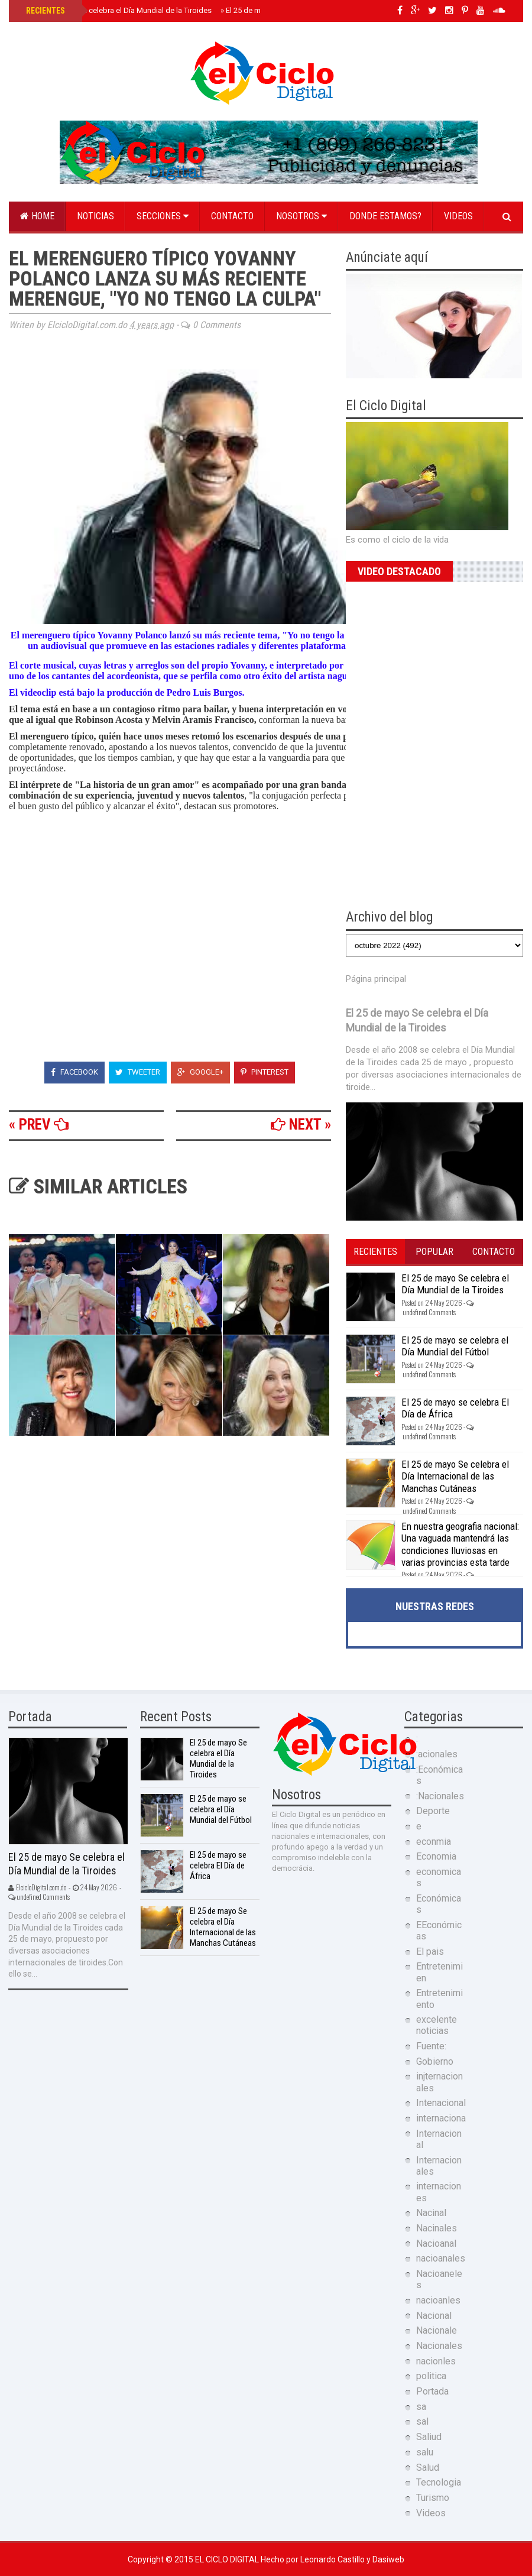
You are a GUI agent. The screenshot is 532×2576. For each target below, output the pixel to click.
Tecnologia (438, 2482)
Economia (436, 1856)
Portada (432, 2391)
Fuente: (431, 2046)
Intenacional (441, 2102)
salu (424, 2452)
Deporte (433, 1810)
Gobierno (434, 2061)
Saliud (429, 2436)
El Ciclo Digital (228, 2559)
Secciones (163, 216)
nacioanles (438, 2300)
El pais (430, 1951)
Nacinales (436, 2228)
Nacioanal (436, 2243)
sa (421, 2406)
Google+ (200, 1072)
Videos (458, 216)
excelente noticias (436, 2025)
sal (422, 2421)
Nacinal (431, 2212)
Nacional (434, 2315)
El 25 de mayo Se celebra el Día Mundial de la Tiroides (118, 10)
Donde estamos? (385, 216)
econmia (433, 1841)
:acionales (437, 1754)
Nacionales (439, 2345)
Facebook (74, 1072)
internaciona (441, 2118)
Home (37, 216)
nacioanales (440, 2258)
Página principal (376, 979)
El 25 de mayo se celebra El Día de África (218, 1865)
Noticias (95, 216)
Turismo (432, 2497)
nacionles (436, 2361)
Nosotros (301, 216)
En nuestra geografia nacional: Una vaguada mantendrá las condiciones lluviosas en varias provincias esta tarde (460, 1544)
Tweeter (137, 1072)
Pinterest (264, 1072)
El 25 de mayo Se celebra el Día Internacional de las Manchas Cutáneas (455, 1476)
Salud (427, 2467)
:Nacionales (440, 1796)
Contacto (232, 216)
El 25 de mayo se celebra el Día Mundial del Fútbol (454, 1346)
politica (431, 2376)
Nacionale (436, 2330)
